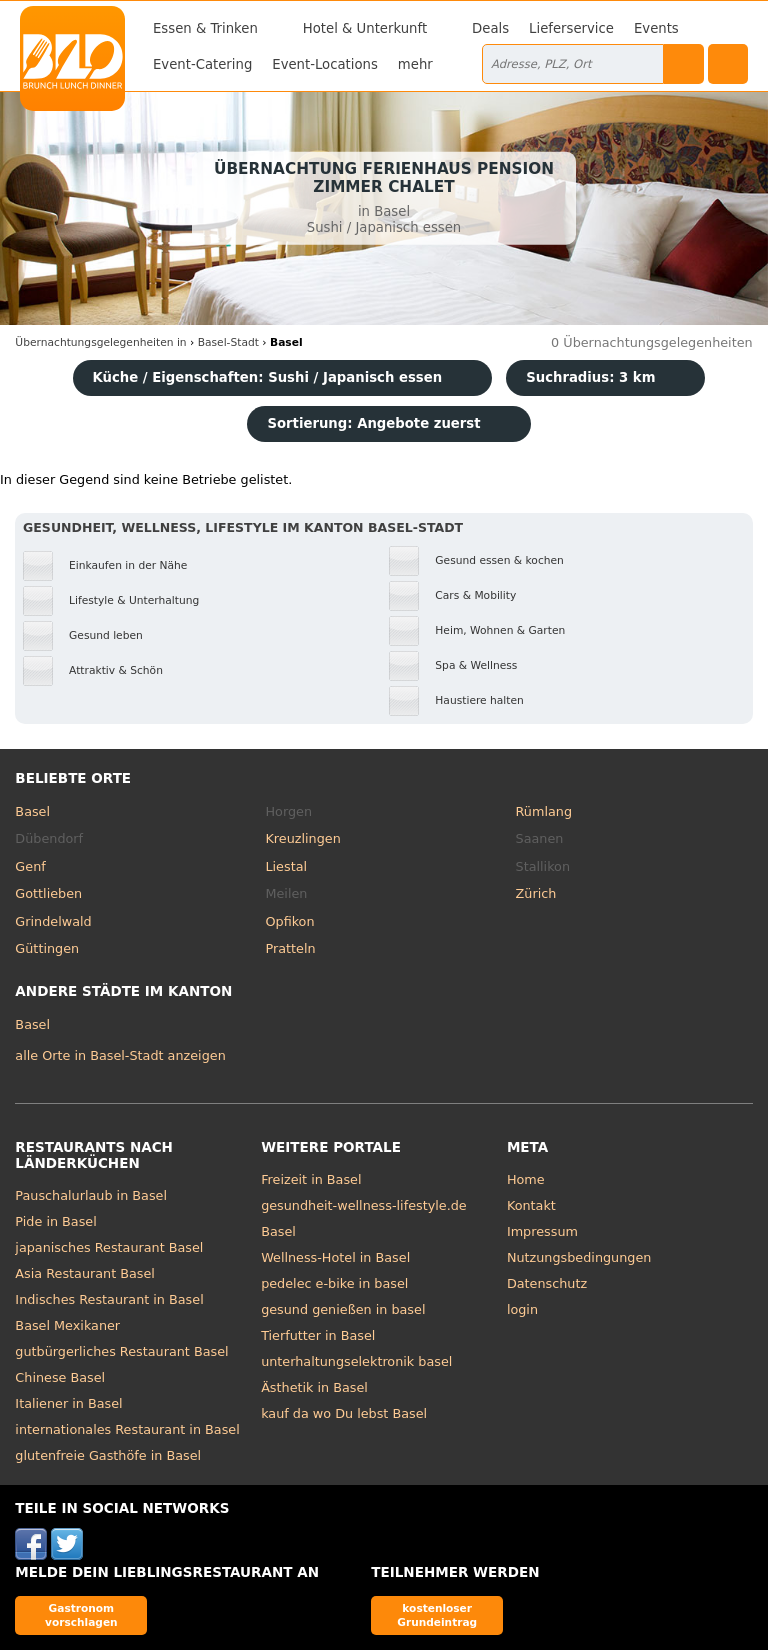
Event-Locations (325, 64)
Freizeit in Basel (311, 1179)
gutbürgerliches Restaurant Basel (121, 1351)
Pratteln (290, 948)
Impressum (542, 1231)
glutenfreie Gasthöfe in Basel (108, 1455)
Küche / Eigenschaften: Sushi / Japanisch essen (268, 377)
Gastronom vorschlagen (81, 1614)
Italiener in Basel (68, 1403)
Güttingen (47, 948)
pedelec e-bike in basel (334, 1283)
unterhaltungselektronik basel (356, 1361)
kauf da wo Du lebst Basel (344, 1413)
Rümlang (544, 811)
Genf (30, 866)
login (522, 1309)
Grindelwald (53, 921)
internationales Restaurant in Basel (127, 1429)
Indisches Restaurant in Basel (109, 1299)
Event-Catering (202, 64)
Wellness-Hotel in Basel (335, 1257)
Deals (490, 28)
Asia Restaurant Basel (85, 1273)
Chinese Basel (60, 1377)
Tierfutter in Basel (318, 1335)
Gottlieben (48, 893)
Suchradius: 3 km (590, 377)
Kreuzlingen (302, 838)
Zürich (536, 893)
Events (656, 28)
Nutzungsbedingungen (579, 1257)
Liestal (286, 866)
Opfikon (289, 921)
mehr (415, 64)
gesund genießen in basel (343, 1309)
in (100, 342)
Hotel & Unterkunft (365, 28)
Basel (32, 811)
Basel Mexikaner (67, 1325)
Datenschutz (547, 1283)
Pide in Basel (55, 1221)
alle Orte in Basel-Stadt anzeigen (120, 1055)
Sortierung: (373, 423)
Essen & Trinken (205, 28)
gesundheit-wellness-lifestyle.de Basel (364, 1218)
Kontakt (531, 1205)
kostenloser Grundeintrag (437, 1614)
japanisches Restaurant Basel (109, 1247)
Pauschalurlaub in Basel (91, 1195)
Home (526, 1179)
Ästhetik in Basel (314, 1387)
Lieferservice (571, 28)
